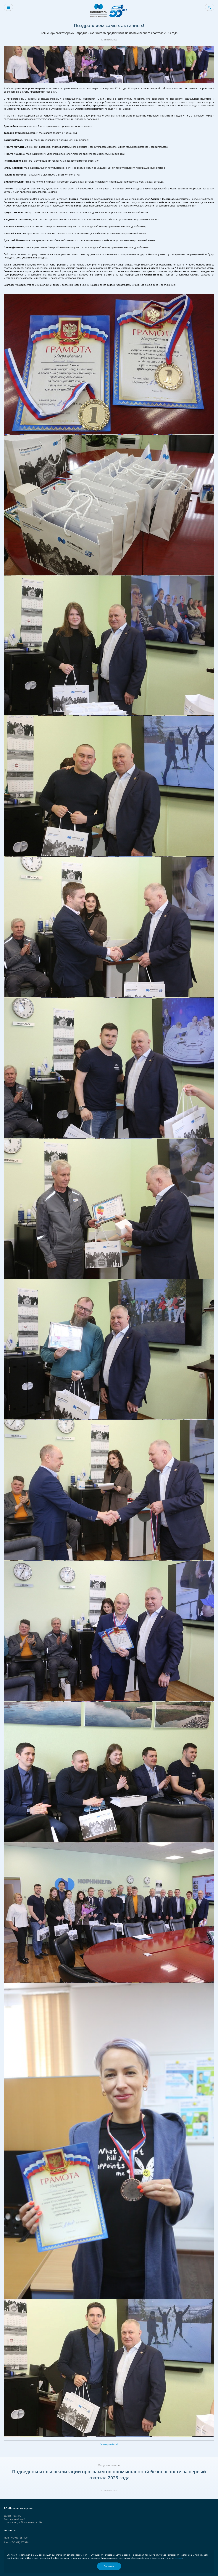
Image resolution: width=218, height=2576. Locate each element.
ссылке (178, 2557)
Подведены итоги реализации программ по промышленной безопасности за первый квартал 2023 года (109, 2474)
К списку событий (109, 2444)
